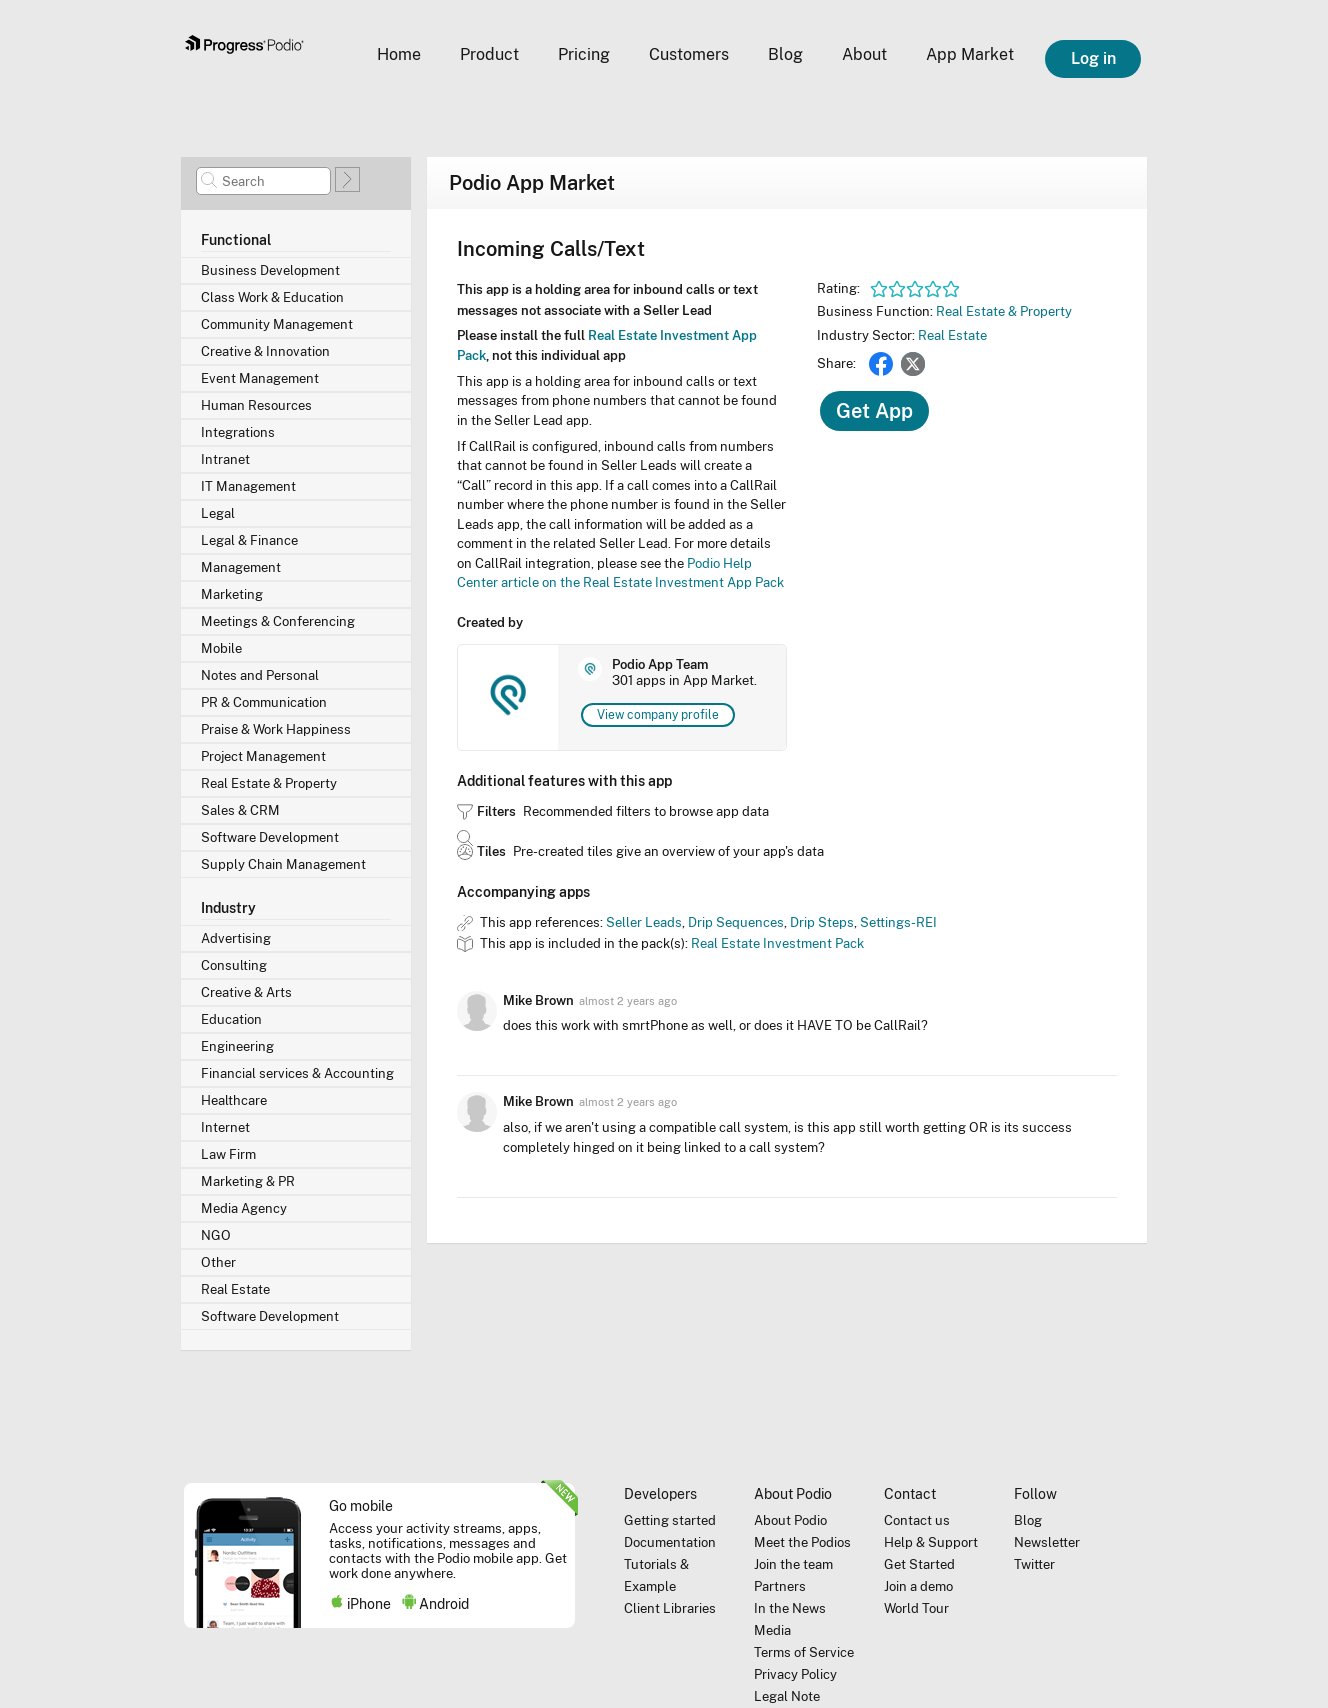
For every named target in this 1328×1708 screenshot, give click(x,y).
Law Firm (228, 1154)
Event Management (260, 378)
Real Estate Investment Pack (777, 943)
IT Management (248, 486)
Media (772, 1630)
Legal (218, 513)
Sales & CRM (240, 810)
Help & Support (931, 1542)
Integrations (238, 432)
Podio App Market (532, 183)
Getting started (670, 1520)
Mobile (221, 648)
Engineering (237, 1046)
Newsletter (1047, 1542)
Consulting (234, 965)
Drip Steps (822, 922)
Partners (780, 1586)
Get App (874, 411)
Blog (785, 54)
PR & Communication (264, 702)
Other (218, 1262)
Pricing (584, 54)
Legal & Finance (249, 540)
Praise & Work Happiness (276, 729)
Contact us (917, 1520)
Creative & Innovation (265, 351)
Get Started (919, 1564)
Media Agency (244, 1208)
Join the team (793, 1564)
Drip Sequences (736, 922)
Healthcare (234, 1100)
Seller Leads (644, 922)
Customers (689, 54)
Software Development (270, 837)
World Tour (916, 1608)
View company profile (658, 715)
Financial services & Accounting (297, 1073)
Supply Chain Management (283, 864)
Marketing (232, 594)
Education (231, 1019)
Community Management (277, 324)
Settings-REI (898, 922)
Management (241, 567)
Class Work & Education (272, 297)
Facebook (881, 364)
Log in (1093, 58)
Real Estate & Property (269, 783)
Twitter (913, 364)
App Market (970, 54)
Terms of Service (804, 1652)
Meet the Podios (802, 1542)
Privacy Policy (795, 1674)
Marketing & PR (248, 1181)
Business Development (270, 270)
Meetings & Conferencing (278, 621)
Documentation (670, 1542)
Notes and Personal (260, 675)
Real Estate (235, 1289)
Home (399, 54)
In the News (790, 1608)
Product (489, 54)
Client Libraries (670, 1608)
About (864, 54)
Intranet (225, 459)
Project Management (263, 756)
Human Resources (256, 405)
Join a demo (918, 1586)
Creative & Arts (246, 992)
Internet (225, 1127)
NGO (216, 1235)
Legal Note (787, 1696)
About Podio (790, 1520)
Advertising (236, 938)
